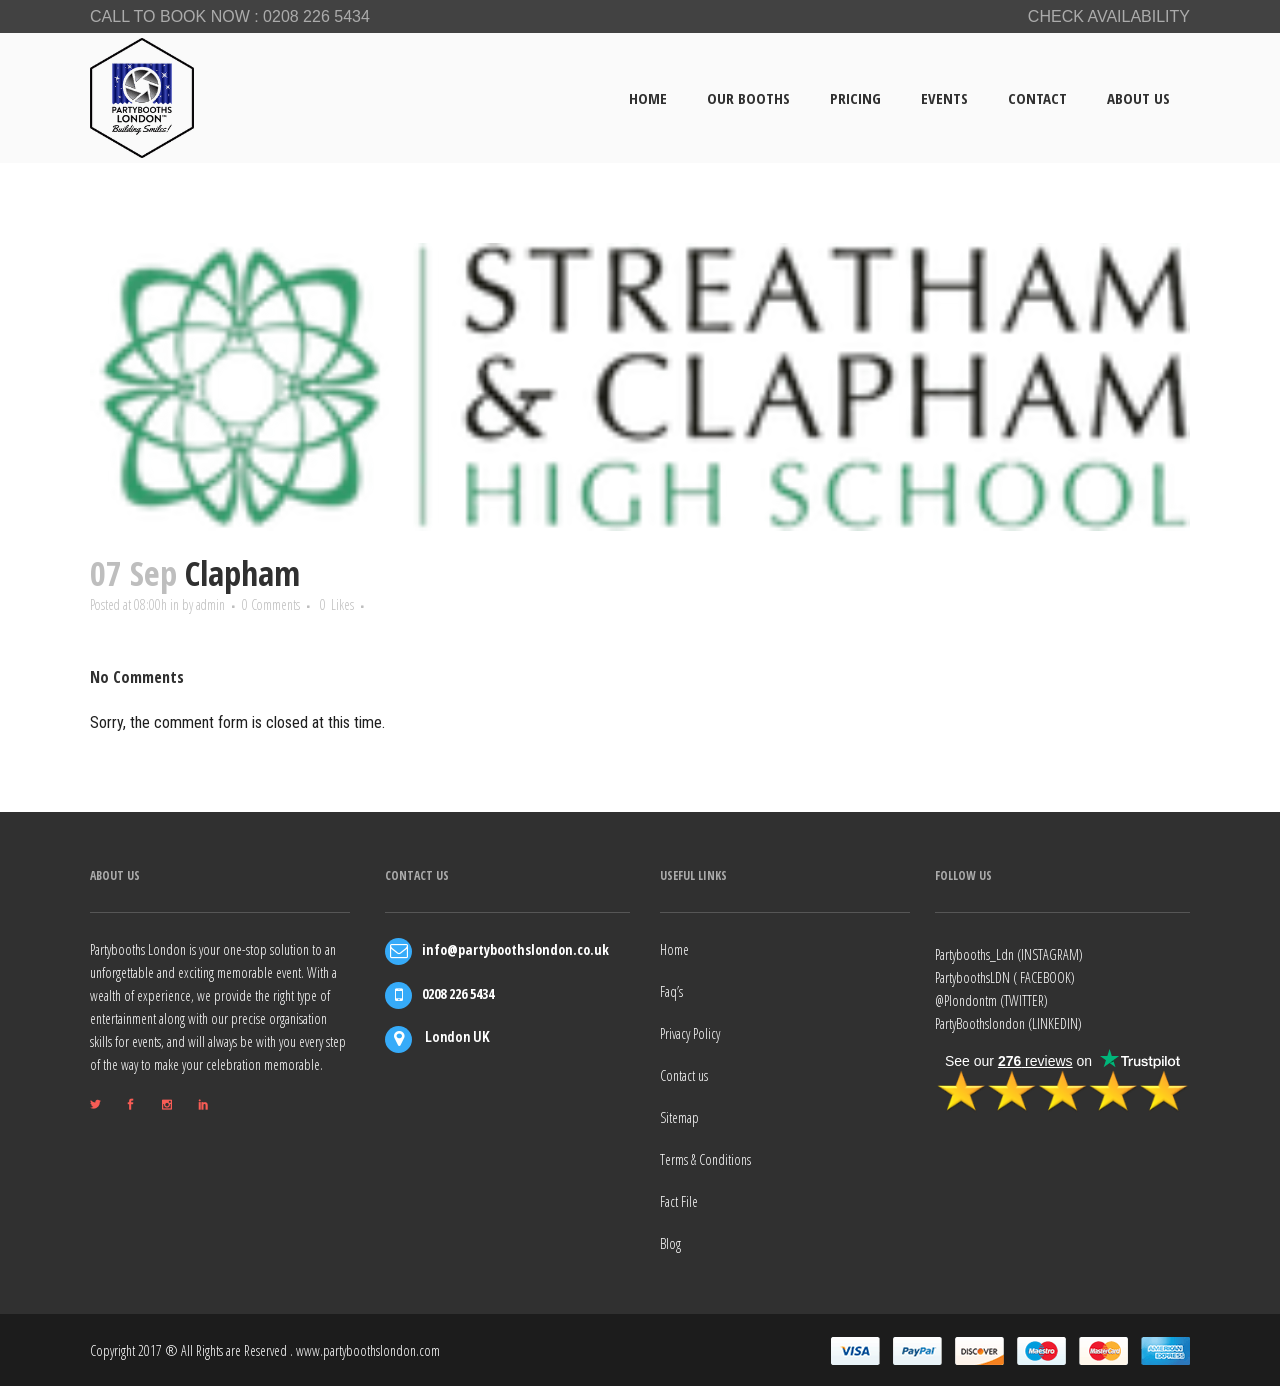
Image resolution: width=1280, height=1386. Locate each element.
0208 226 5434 (316, 16)
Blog (670, 1242)
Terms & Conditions (705, 1158)
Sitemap (679, 1116)
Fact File (679, 1200)
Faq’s (671, 990)
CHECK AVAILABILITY (1109, 16)
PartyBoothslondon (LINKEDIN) (1008, 1022)
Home (674, 948)
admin (223, 605)
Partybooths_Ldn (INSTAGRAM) (1009, 953)
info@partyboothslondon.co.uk (515, 948)
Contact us (684, 1074)
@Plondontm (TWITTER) (991, 999)
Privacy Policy (690, 1032)
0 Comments (290, 605)
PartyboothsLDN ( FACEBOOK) (1005, 976)
